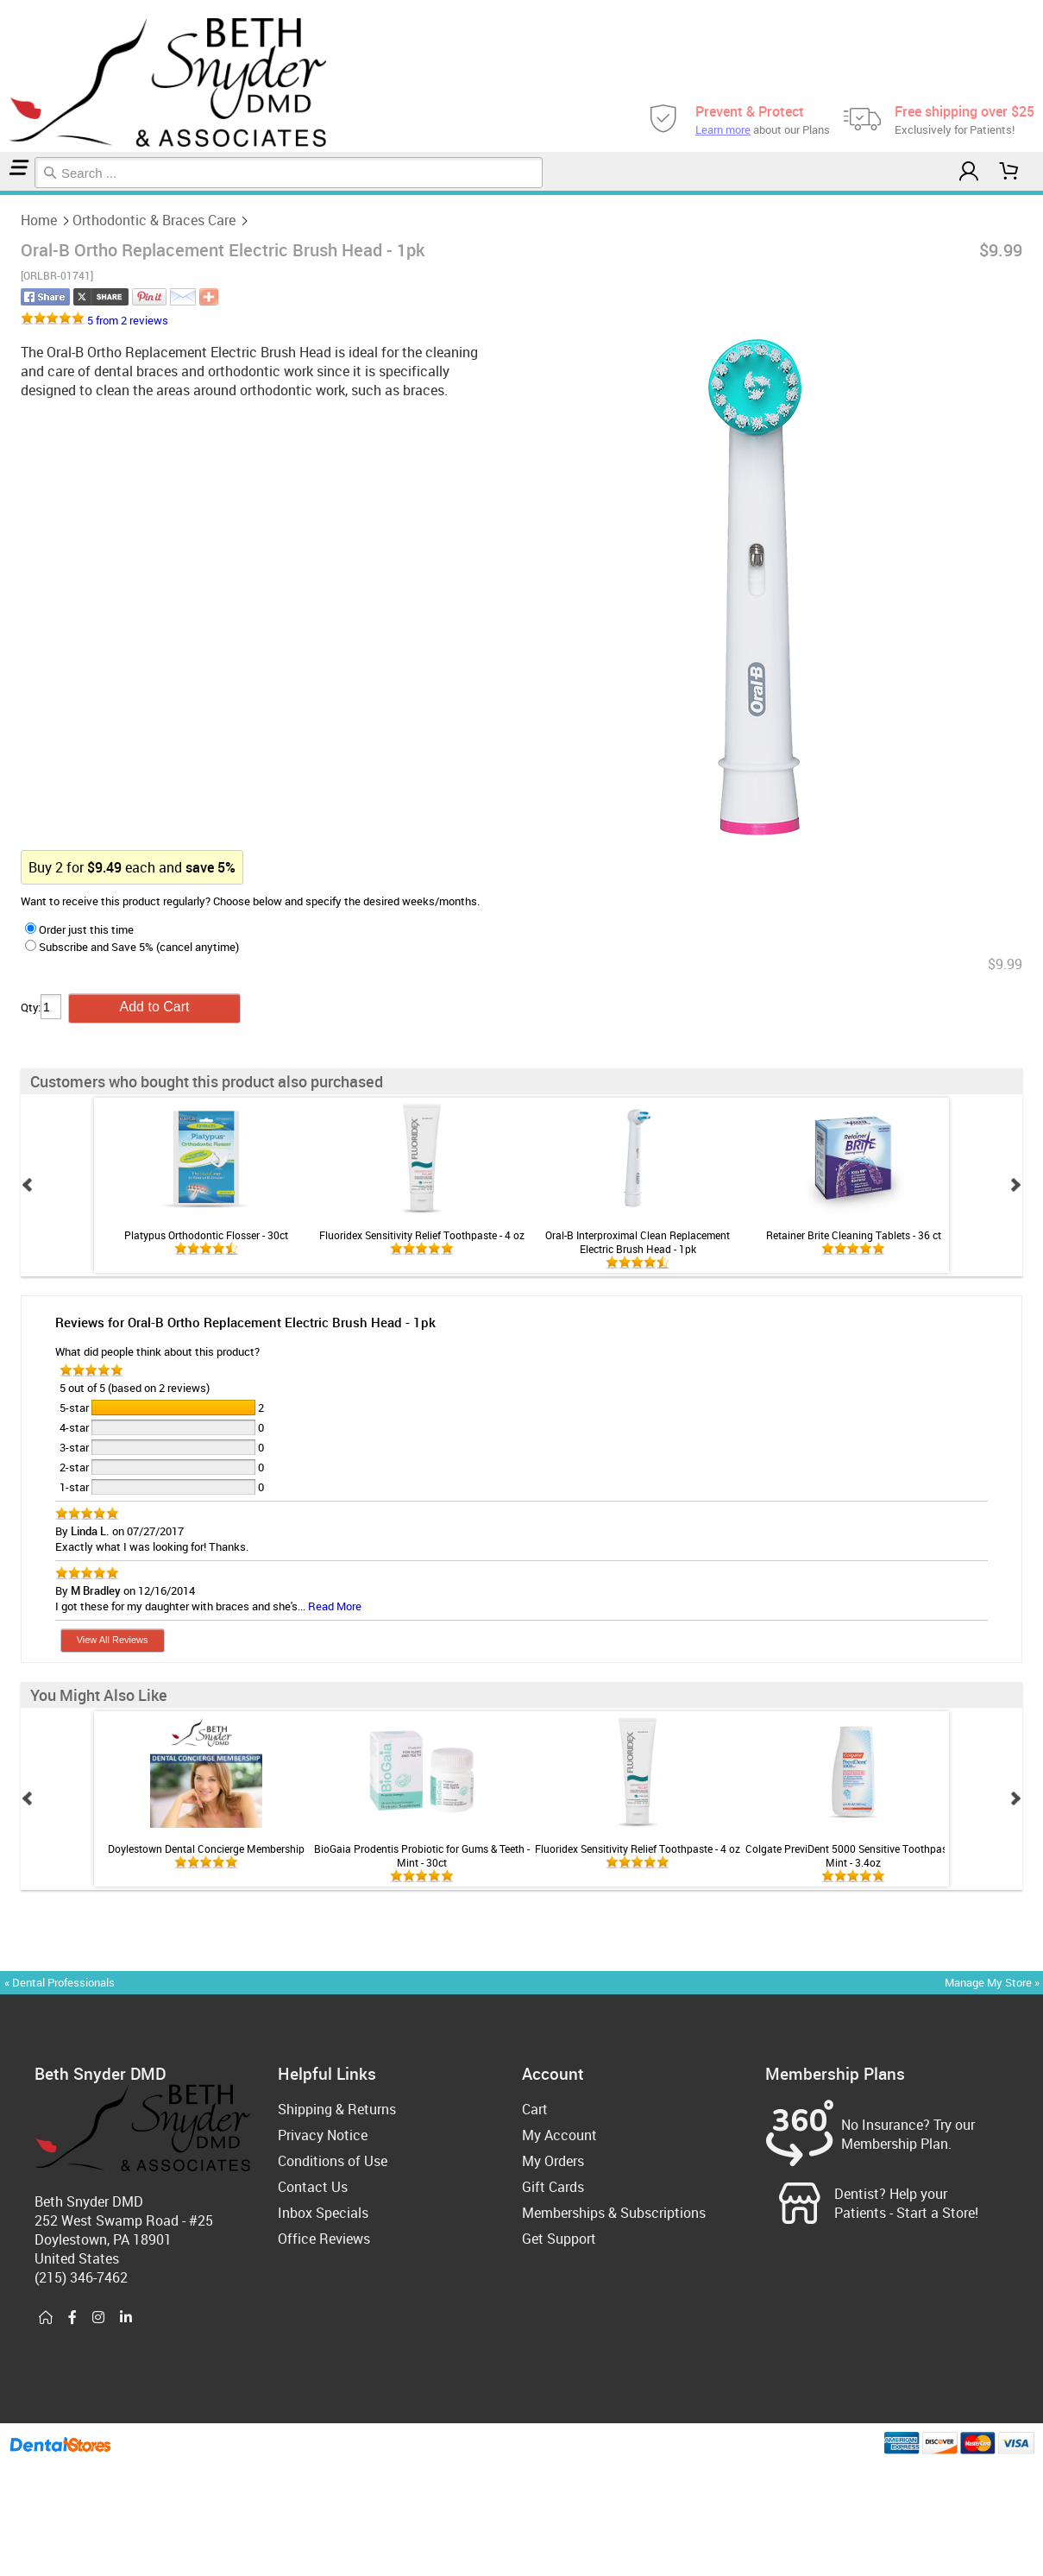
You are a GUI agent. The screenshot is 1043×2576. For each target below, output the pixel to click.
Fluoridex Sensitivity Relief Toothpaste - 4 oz (422, 1235)
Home (2, 192)
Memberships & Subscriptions (614, 2212)
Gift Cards (553, 2186)
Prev (28, 1185)
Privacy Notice (323, 2135)
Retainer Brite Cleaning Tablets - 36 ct (853, 1235)
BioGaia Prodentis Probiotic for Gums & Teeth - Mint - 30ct (422, 1855)
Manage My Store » (993, 1982)
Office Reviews (324, 2238)
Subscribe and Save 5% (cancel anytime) (132, 946)
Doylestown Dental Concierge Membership (206, 1848)
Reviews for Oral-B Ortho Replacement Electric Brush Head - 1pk (245, 1322)
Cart (535, 2109)
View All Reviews (112, 1639)
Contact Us (313, 2186)
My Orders (553, 2160)
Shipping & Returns (337, 2109)
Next (1015, 1185)
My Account (559, 2135)
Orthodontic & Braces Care (11, 192)
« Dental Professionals (59, 1982)
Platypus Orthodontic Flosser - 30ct (206, 1235)
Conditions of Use (332, 2160)
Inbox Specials (323, 2212)
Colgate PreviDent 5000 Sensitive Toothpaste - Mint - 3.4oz (853, 1855)
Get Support (559, 2238)
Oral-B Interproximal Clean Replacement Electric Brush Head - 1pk (637, 1242)
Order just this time (79, 929)
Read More (334, 1606)
